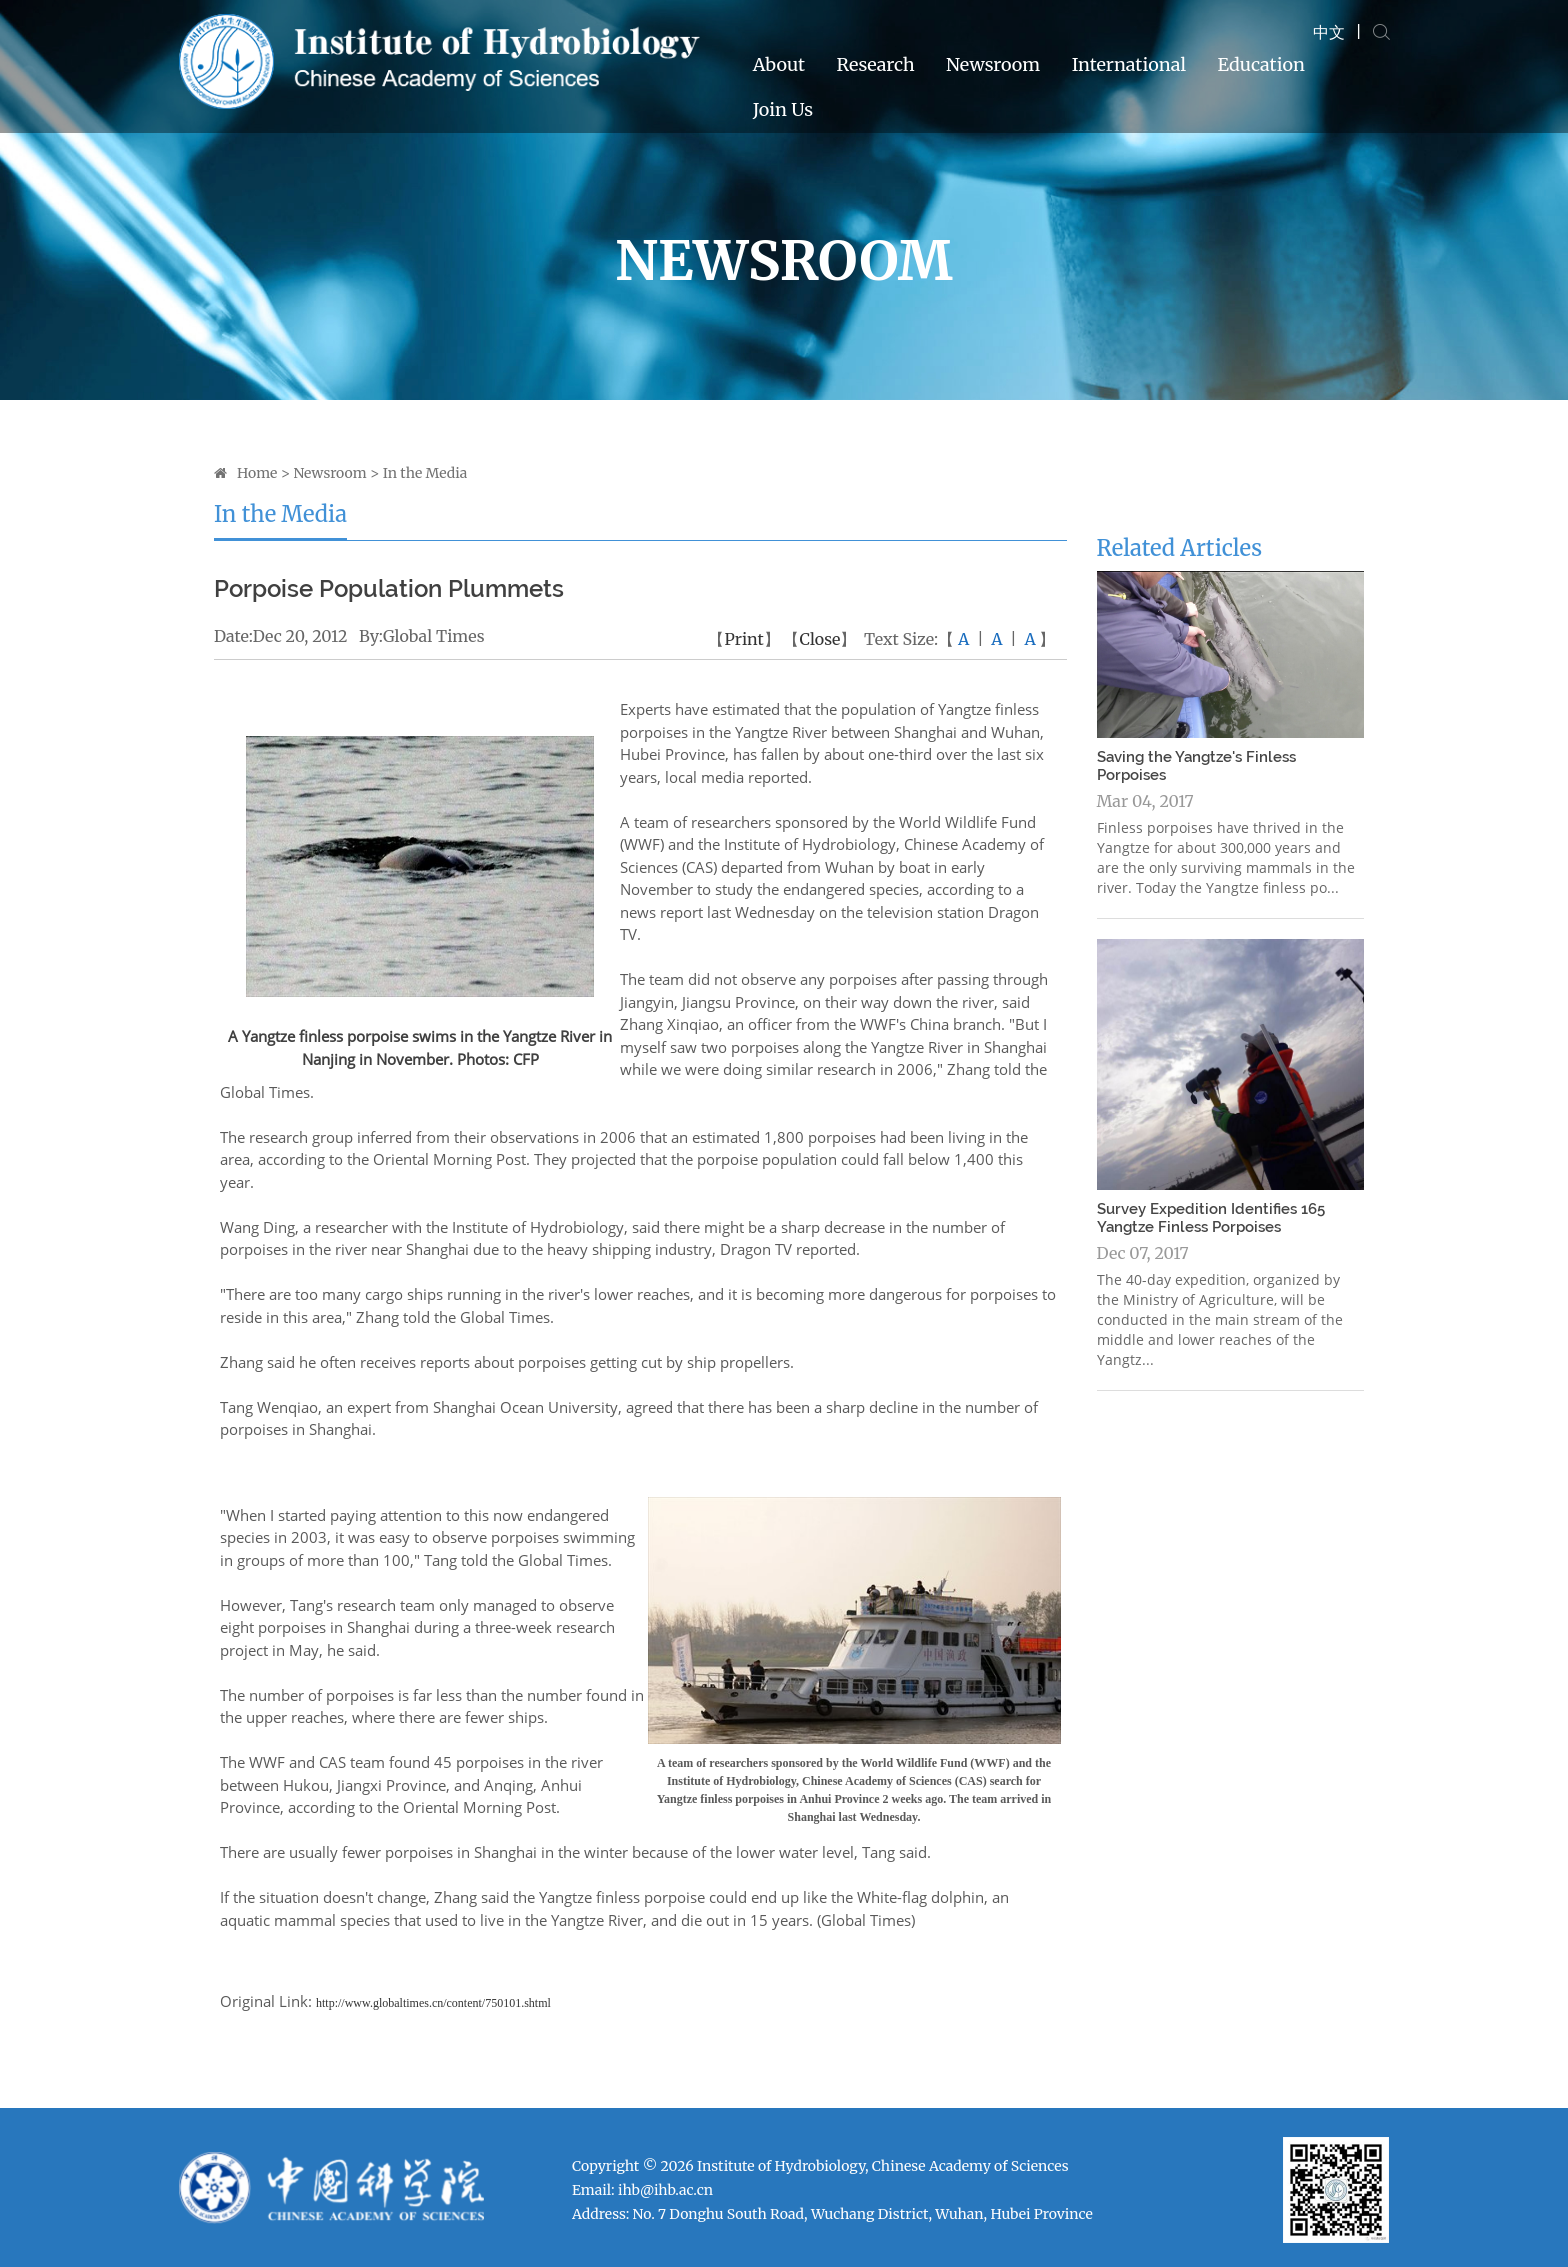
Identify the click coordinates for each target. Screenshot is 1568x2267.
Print (743, 639)
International (1129, 64)
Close (819, 639)
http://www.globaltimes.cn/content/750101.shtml (433, 2003)
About (779, 64)
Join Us (783, 109)
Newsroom (993, 64)
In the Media (425, 473)
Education (1260, 64)
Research (875, 64)
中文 (1329, 32)
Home (257, 473)
